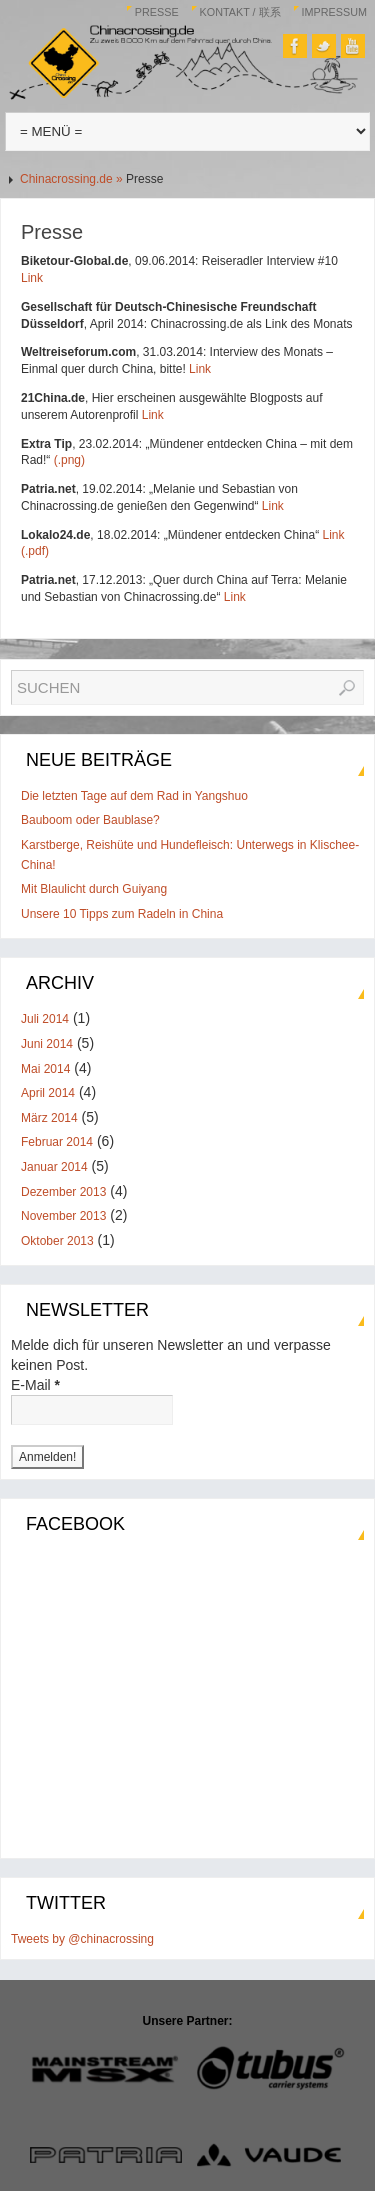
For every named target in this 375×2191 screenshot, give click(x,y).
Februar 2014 (57, 1142)
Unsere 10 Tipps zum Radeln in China (122, 914)
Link (32, 278)
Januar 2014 (54, 1167)
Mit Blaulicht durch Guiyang (94, 889)
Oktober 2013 (57, 1241)
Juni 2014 (47, 1044)
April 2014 (48, 1093)
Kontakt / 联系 (240, 12)
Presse (157, 12)
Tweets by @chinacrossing (82, 1939)
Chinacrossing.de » (73, 179)
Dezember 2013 (63, 1192)
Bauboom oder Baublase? (90, 820)
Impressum (334, 12)
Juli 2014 (45, 1019)
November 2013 (63, 1216)
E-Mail (35, 1385)
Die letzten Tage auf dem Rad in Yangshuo (134, 796)
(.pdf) (35, 551)
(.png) (69, 460)
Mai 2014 (45, 1069)
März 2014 (49, 1118)
